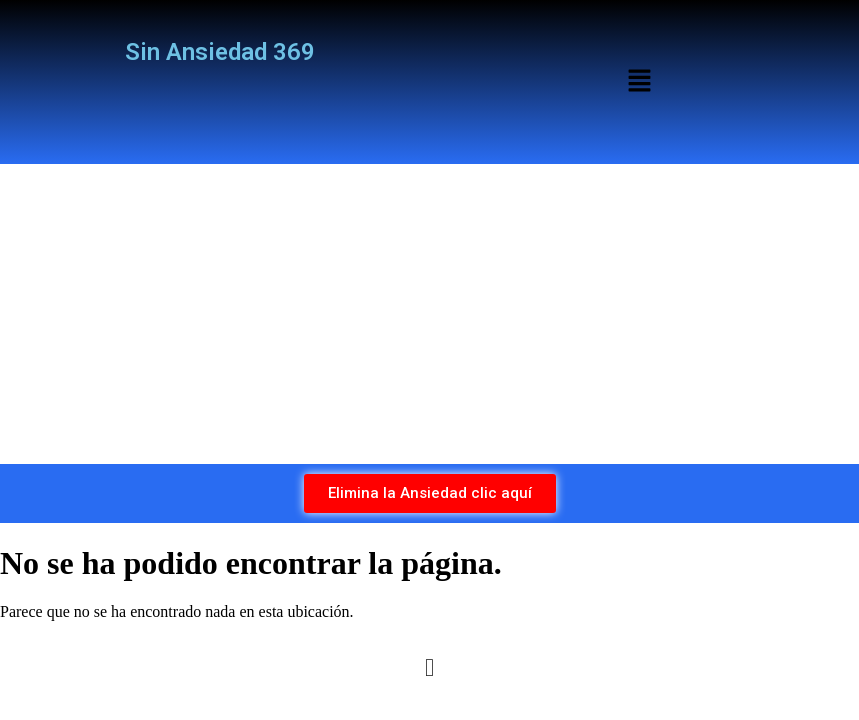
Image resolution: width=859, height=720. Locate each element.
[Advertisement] (429, 314)
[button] (639, 82)
